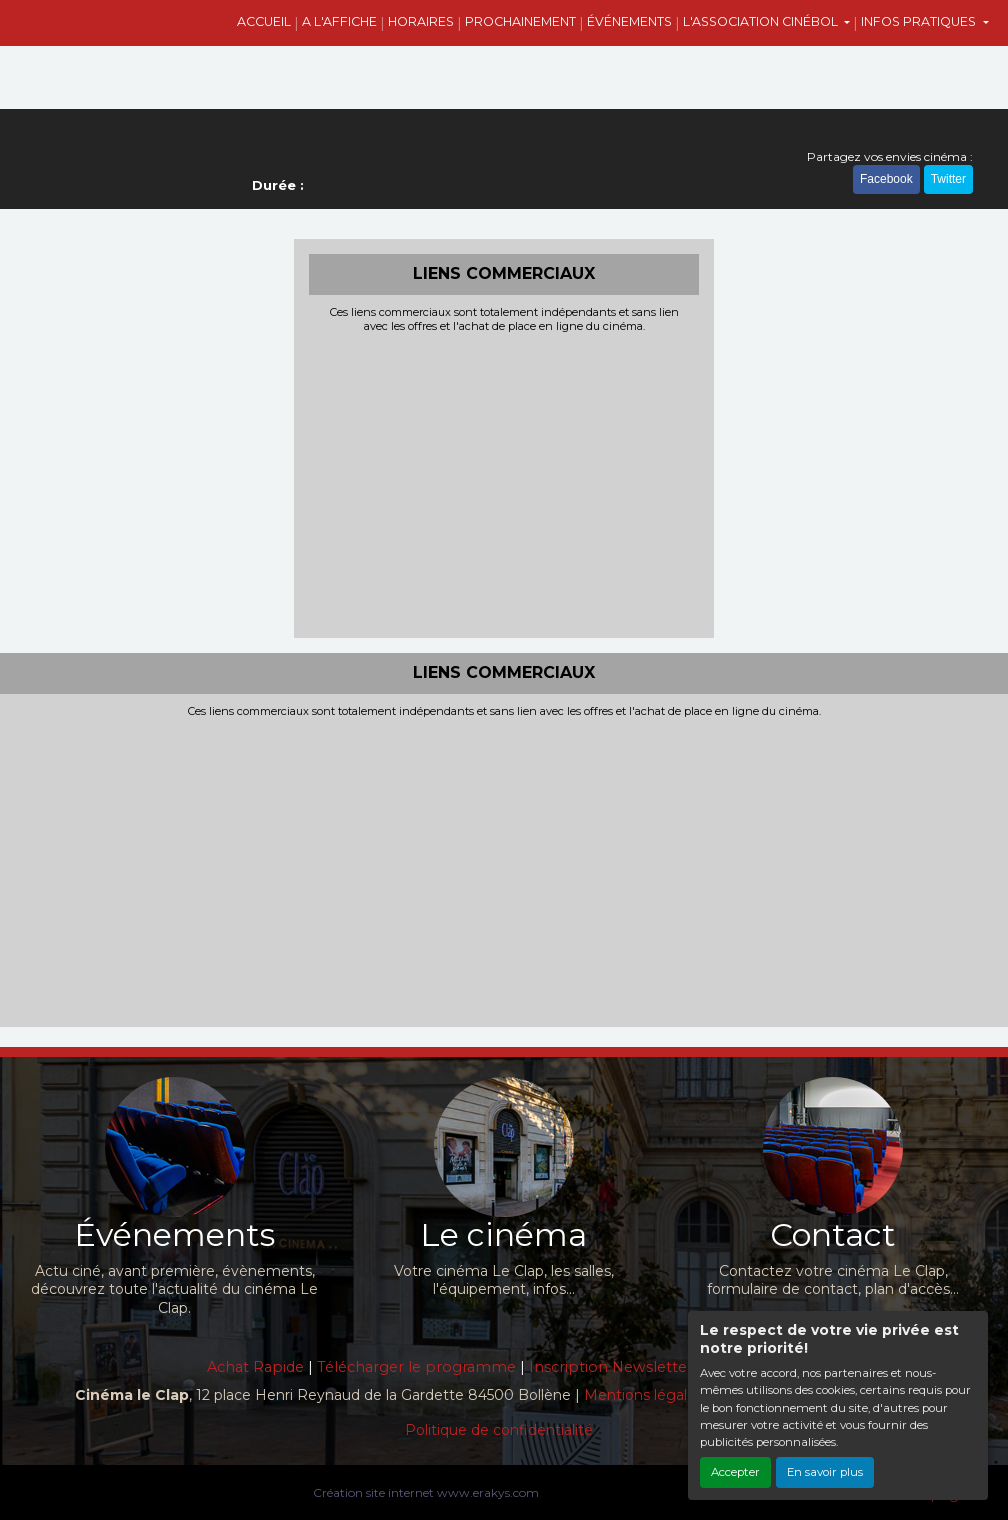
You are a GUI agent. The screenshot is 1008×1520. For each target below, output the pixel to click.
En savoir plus (825, 1472)
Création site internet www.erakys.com (426, 1492)
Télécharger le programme (416, 1367)
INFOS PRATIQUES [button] (920, 21)
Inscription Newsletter (611, 1367)
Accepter (735, 1472)
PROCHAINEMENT (520, 21)
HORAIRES (421, 21)
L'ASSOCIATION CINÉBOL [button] (762, 21)
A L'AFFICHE (339, 21)
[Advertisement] (504, 483)
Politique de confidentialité (499, 1430)
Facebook (886, 179)
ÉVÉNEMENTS (629, 21)
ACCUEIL (264, 21)
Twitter (948, 179)
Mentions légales (643, 1395)
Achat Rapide (255, 1367)
